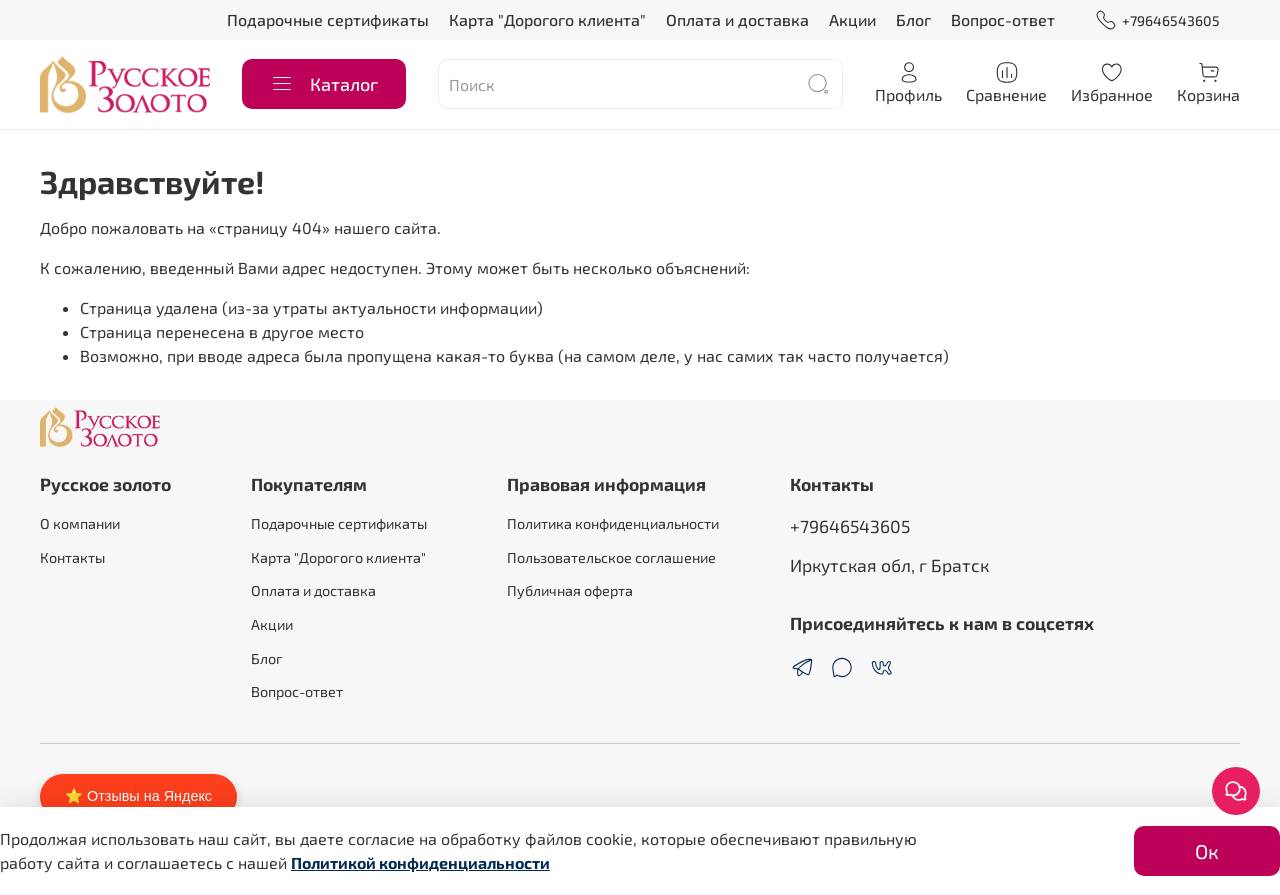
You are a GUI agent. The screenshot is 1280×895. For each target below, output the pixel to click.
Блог (913, 19)
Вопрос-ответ (1003, 19)
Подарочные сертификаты (328, 19)
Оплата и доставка (737, 19)
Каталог (324, 84)
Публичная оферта (570, 590)
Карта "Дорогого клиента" (547, 19)
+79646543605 (1157, 20)
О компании (80, 523)
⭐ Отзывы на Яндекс (138, 796)
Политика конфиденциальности (613, 523)
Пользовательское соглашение (611, 557)
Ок (1207, 851)
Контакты (72, 557)
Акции (852, 19)
